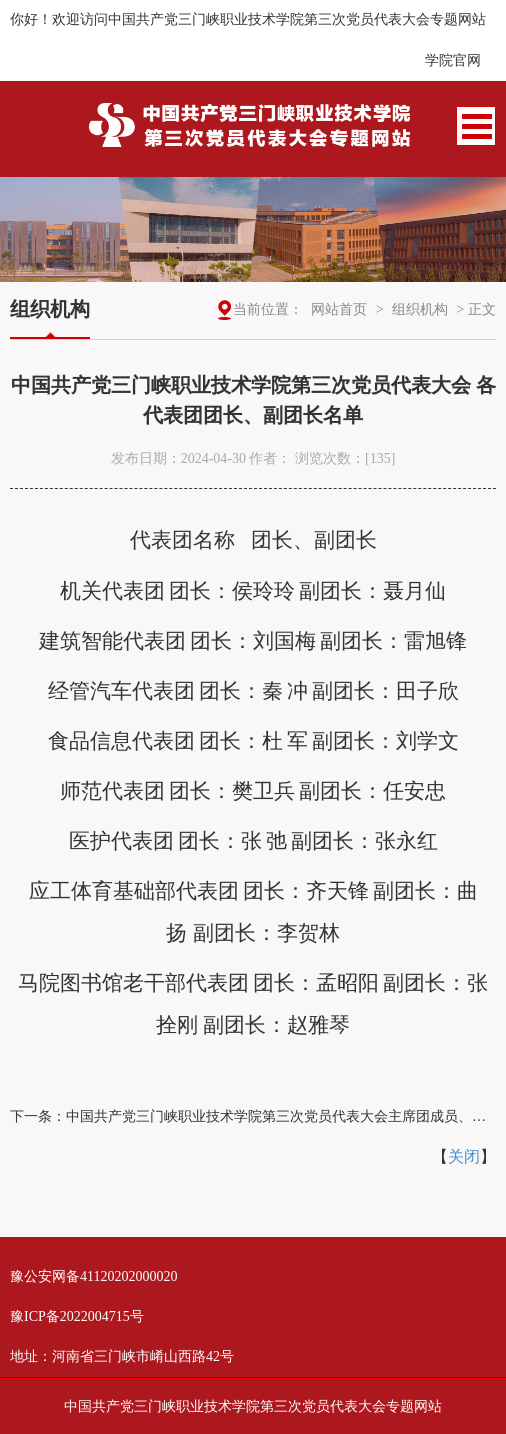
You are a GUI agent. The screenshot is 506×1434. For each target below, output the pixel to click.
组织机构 (420, 309)
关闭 (464, 1156)
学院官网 (453, 60)
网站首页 (339, 309)
